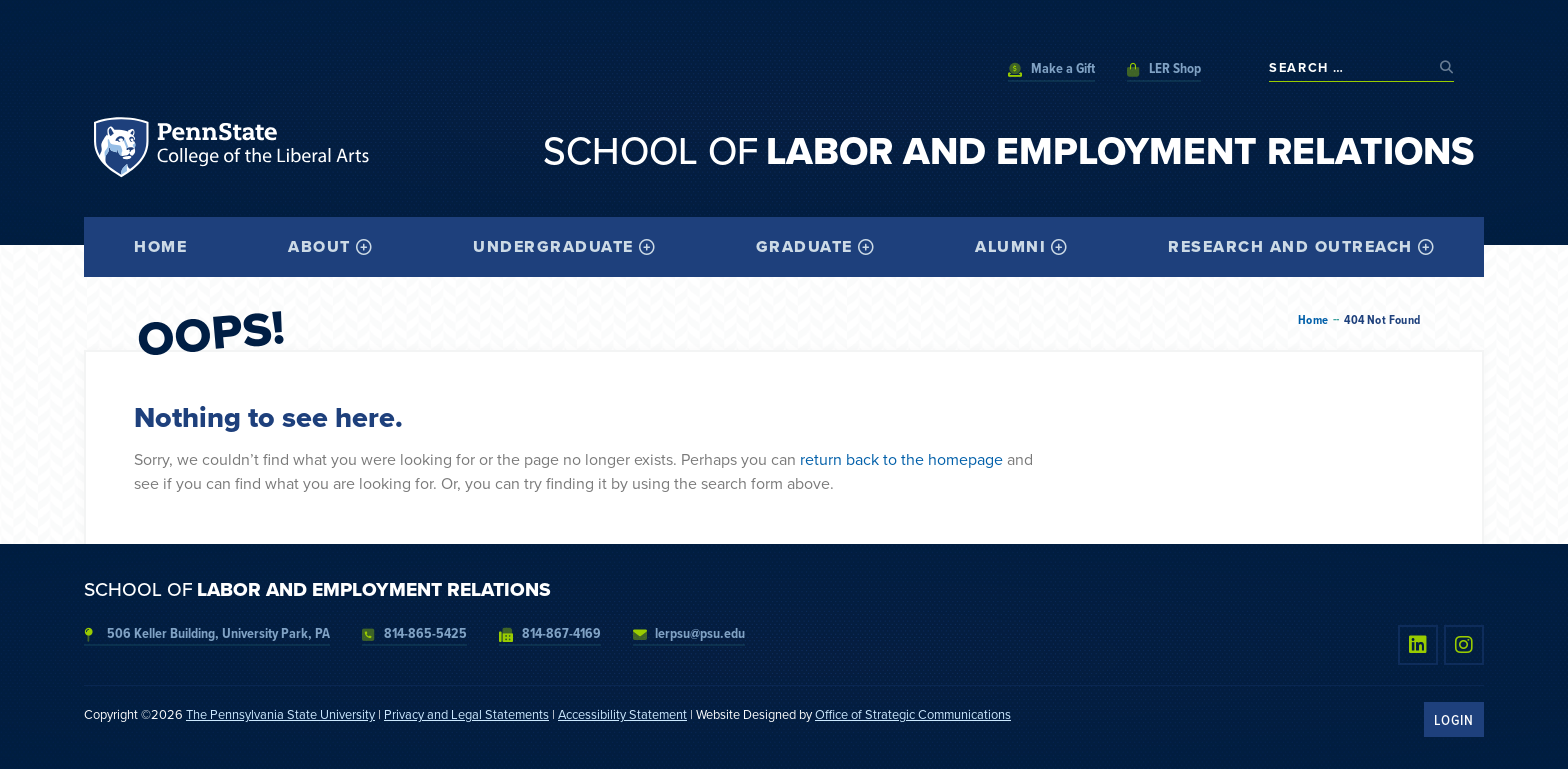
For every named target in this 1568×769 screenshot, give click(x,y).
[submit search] (1447, 67)
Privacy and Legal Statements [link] (466, 714)
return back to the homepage (901, 459)
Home (1313, 320)
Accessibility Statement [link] (622, 714)
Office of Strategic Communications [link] (913, 714)
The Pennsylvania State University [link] (280, 714)
